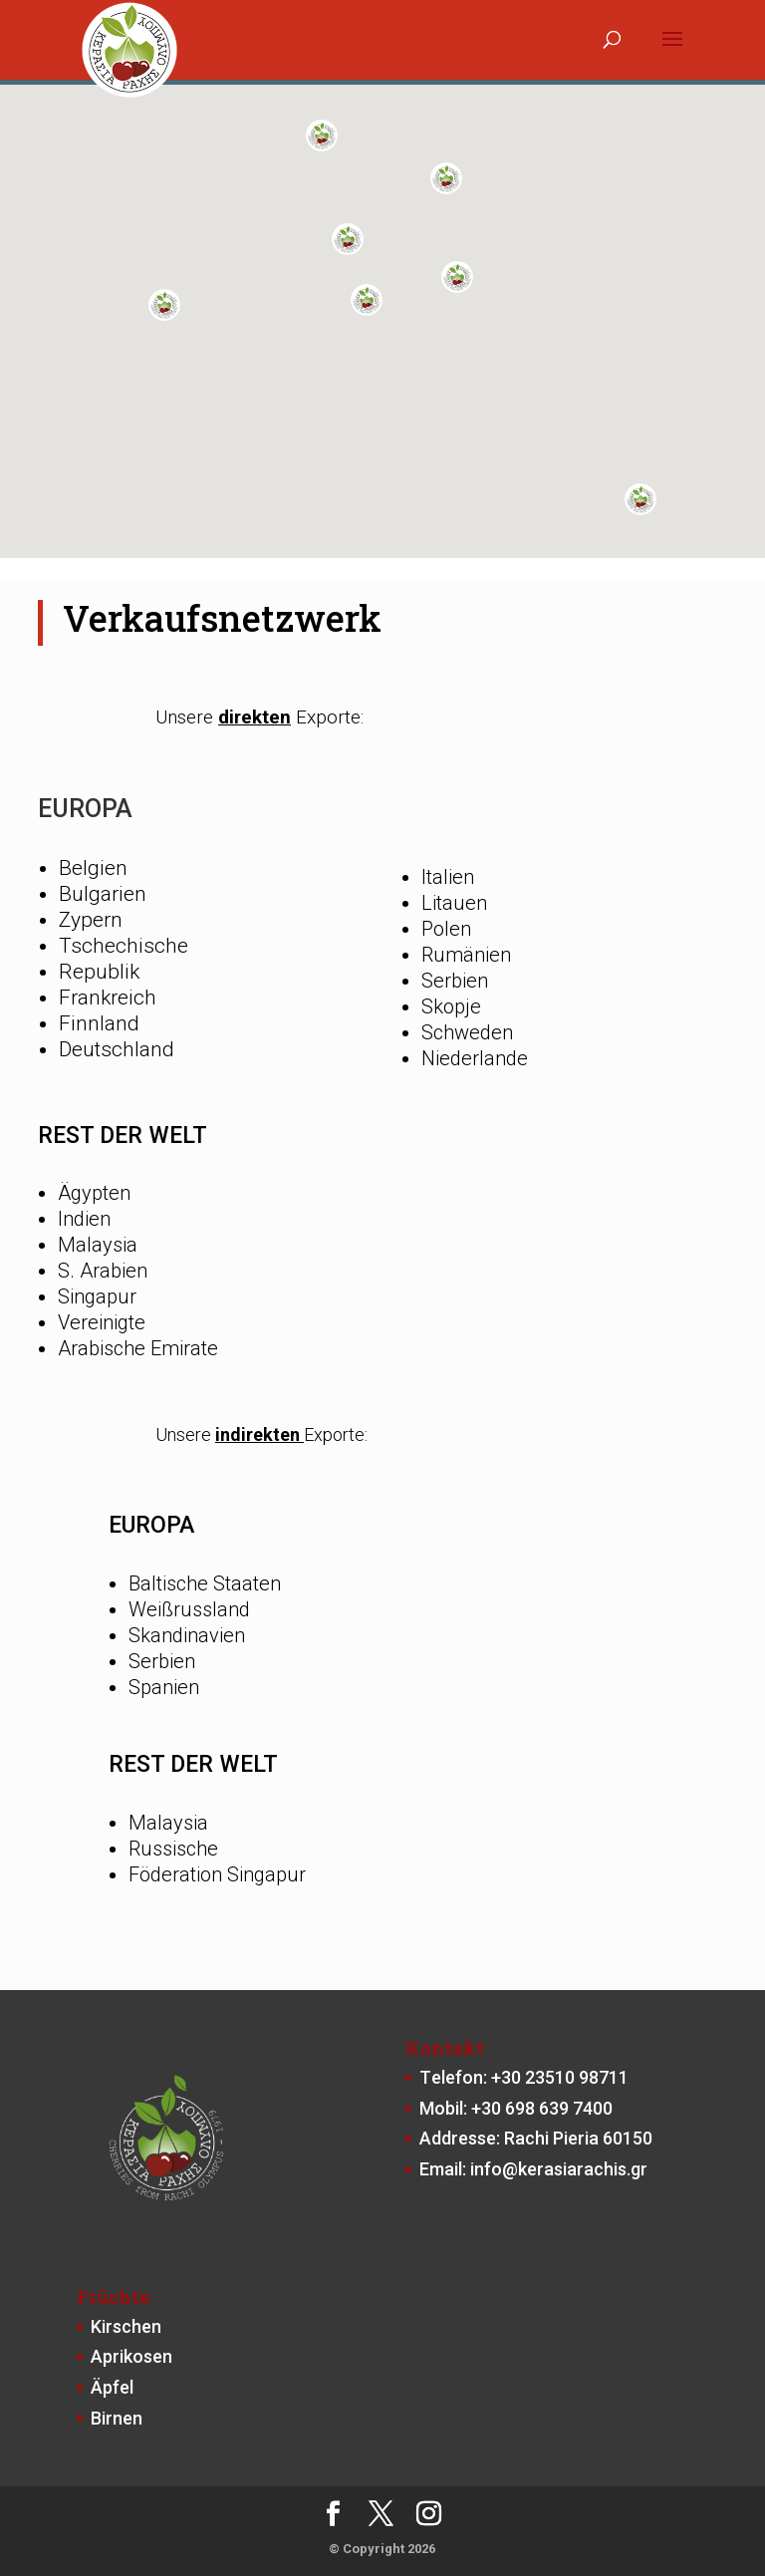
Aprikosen (131, 2356)
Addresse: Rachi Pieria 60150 (535, 2138)
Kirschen (126, 2326)
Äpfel (112, 2387)
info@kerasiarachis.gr (558, 2168)
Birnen (116, 2418)
